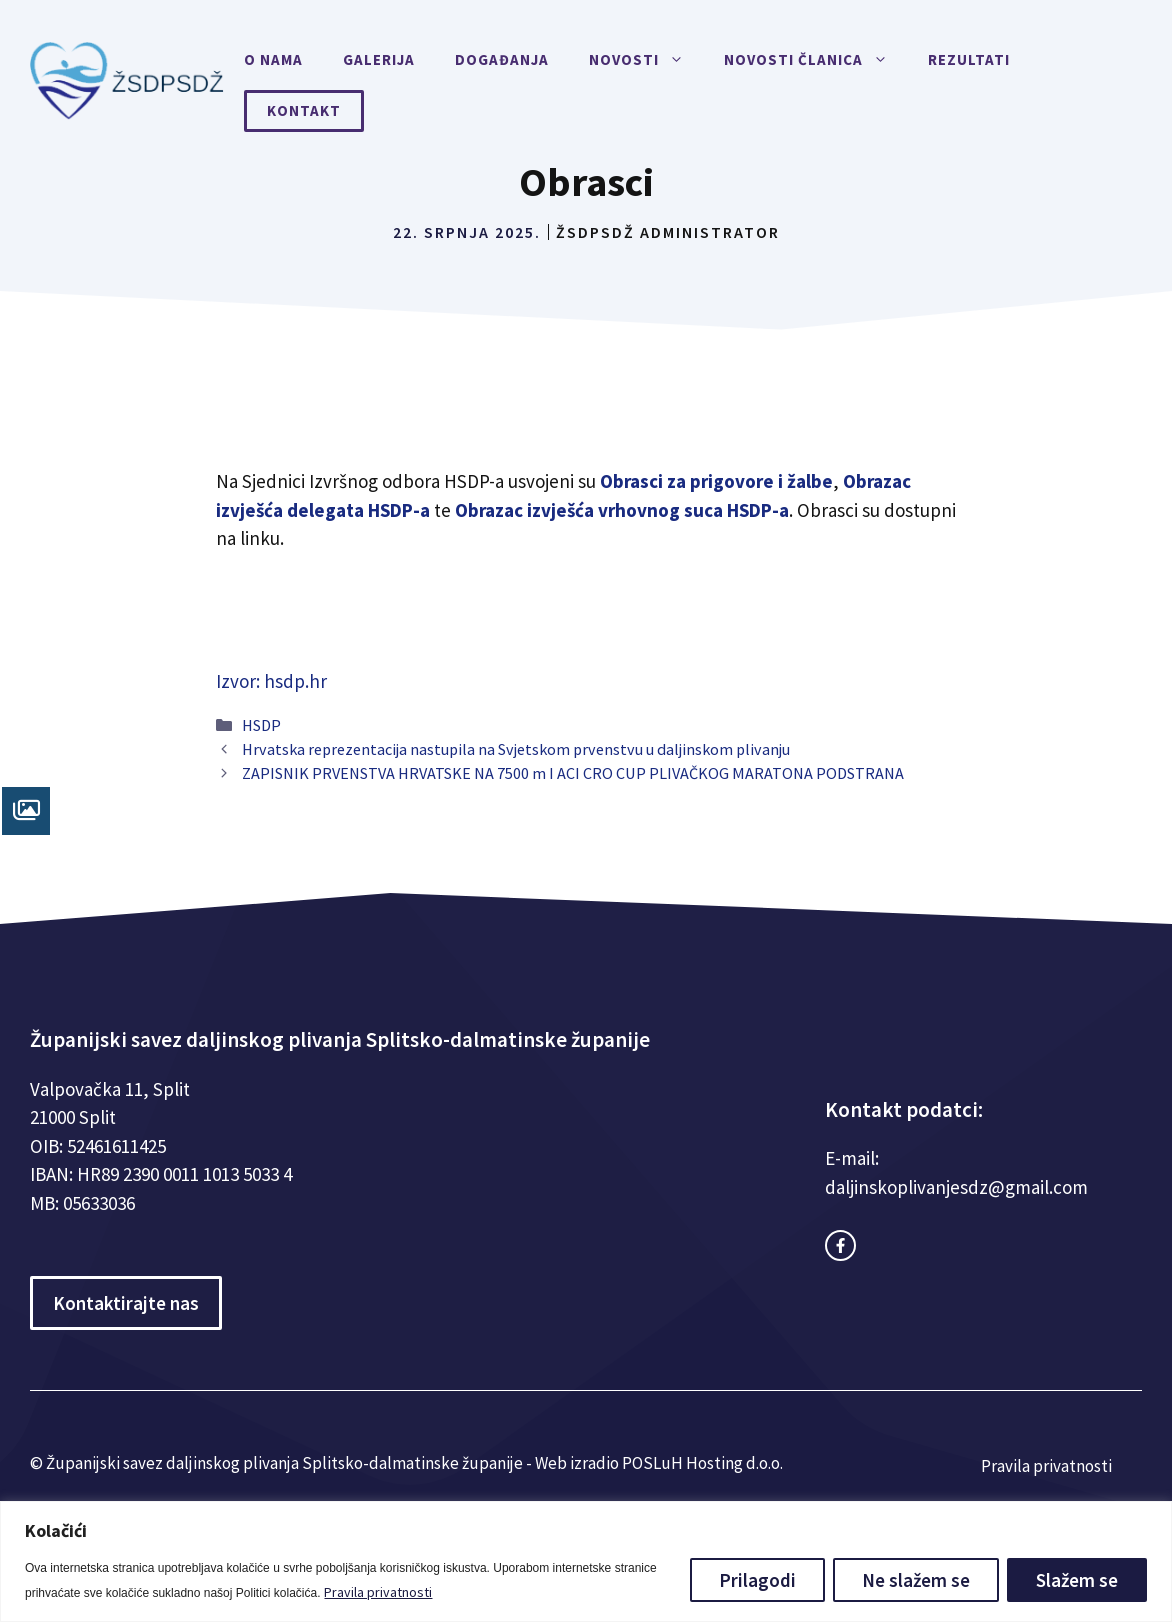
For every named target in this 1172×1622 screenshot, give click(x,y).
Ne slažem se (916, 1580)
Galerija (379, 59)
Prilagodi (757, 1580)
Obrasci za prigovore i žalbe (716, 481)
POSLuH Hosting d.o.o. (702, 1463)
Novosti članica (816, 60)
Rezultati (969, 59)
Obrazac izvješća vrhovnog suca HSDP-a (622, 510)
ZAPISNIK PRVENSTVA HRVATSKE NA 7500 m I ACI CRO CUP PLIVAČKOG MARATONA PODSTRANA (573, 773)
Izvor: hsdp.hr (271, 681)
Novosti (646, 60)
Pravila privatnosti (378, 1592)
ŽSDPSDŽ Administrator (668, 232)
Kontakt (304, 110)
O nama (273, 59)
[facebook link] (840, 1245)
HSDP (261, 725)
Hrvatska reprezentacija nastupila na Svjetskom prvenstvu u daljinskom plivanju (516, 749)
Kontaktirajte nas (126, 1303)
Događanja (502, 59)
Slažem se (1077, 1580)
